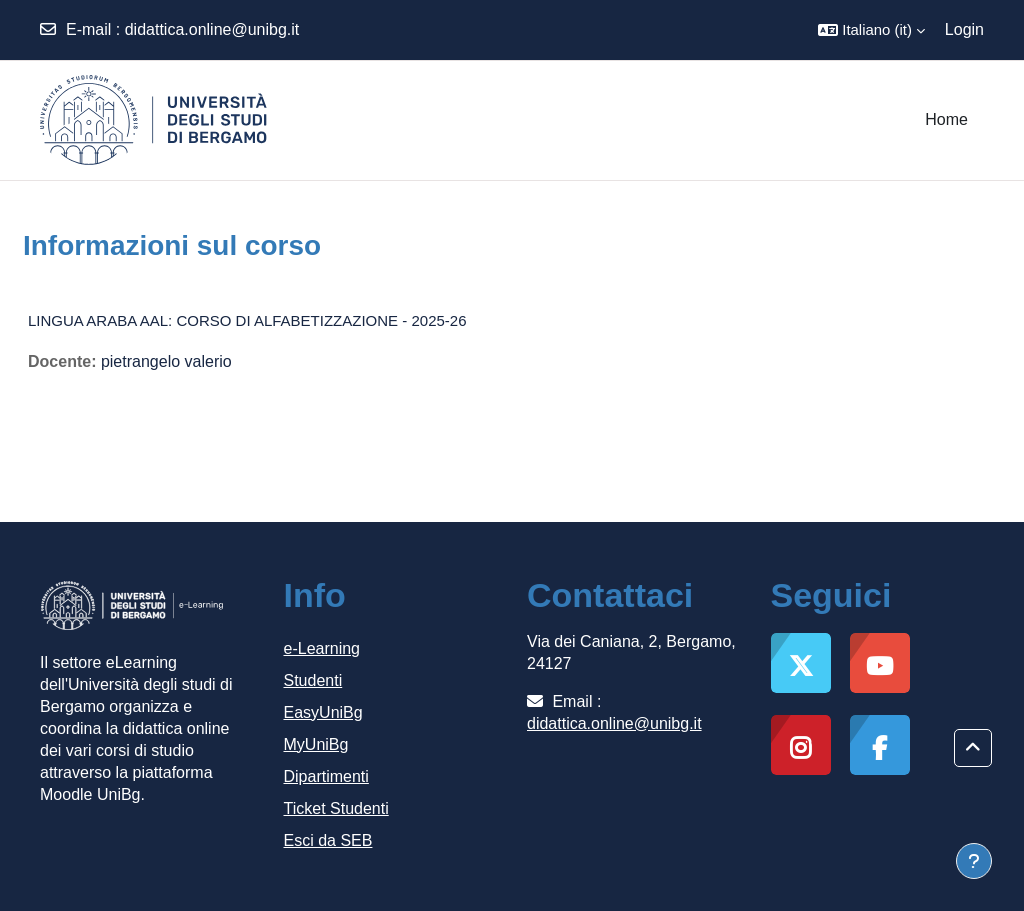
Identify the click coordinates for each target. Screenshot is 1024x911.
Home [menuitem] (946, 119)
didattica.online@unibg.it (212, 29)
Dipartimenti (326, 776)
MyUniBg (316, 744)
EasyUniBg (323, 712)
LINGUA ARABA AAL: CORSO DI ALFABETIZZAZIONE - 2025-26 (247, 320)
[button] (871, 30)
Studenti (313, 680)
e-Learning (322, 648)
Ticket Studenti (336, 808)
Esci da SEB (328, 840)
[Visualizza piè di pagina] (974, 861)
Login (964, 29)
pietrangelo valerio (166, 361)
